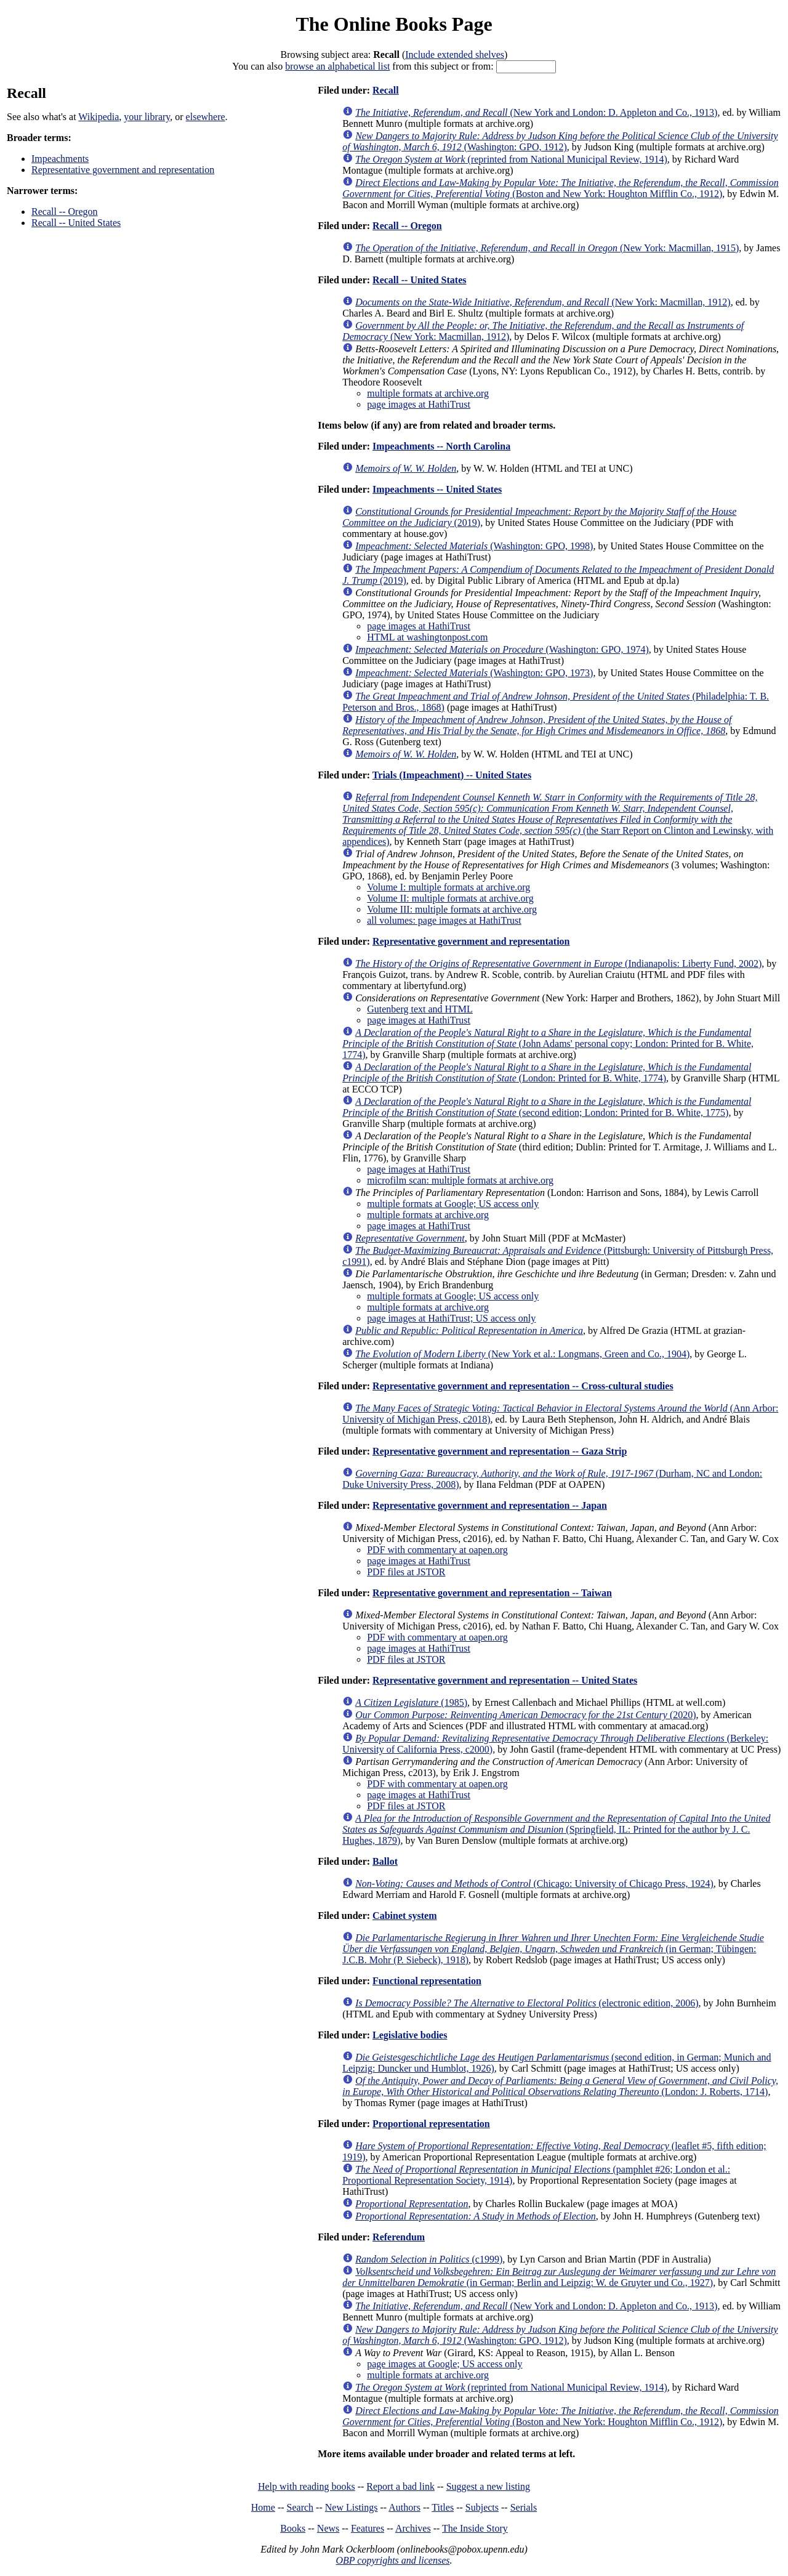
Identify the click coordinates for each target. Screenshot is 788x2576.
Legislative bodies (409, 2035)
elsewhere (205, 116)
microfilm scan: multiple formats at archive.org (460, 1180)
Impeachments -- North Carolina (441, 446)
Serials (523, 2507)
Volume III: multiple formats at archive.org (452, 909)
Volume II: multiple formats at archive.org (450, 898)
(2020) (525, 1715)
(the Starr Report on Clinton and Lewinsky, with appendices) (557, 819)
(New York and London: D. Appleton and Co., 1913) (536, 112)
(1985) (411, 1702)
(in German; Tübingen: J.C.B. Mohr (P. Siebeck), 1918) (553, 1948)
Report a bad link (400, 2486)
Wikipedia (98, 116)
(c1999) (428, 2259)
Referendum (398, 2237)
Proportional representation (431, 2123)
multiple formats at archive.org (428, 393)
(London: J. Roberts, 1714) (560, 2086)
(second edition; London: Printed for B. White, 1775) (546, 1107)
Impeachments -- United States (437, 489)
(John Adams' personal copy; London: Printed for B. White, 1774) (548, 1043)
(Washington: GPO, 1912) (560, 141)
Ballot (385, 1861)
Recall (385, 90)
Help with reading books (306, 2486)
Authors (404, 2507)
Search (300, 2507)
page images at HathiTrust (418, 404)
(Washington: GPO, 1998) (474, 546)
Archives (413, 2528)
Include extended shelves (454, 54)
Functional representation (426, 1981)
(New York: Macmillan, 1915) (547, 248)
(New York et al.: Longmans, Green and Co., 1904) (522, 1354)
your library (147, 116)
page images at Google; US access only (444, 2364)
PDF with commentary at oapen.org (437, 1549)
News (328, 2528)
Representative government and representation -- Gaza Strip (499, 1451)
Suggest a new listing (488, 2486)
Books (292, 2528)
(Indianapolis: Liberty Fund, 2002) (558, 963)
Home (263, 2507)
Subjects (482, 2507)
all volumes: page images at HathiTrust (444, 920)
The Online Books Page (394, 24)
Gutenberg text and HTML (420, 1009)
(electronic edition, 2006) (526, 2003)
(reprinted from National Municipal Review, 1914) (511, 159)
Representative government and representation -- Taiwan (492, 1593)
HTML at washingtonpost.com (427, 637)
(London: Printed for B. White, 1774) (546, 1072)
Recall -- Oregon (64, 211)
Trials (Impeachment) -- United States (451, 775)
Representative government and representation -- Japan (489, 1505)
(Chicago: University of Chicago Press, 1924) (534, 1883)
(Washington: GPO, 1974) (502, 649)
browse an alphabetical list (337, 66)
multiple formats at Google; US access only (453, 1203)
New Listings (351, 2507)
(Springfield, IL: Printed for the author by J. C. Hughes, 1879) (556, 1829)
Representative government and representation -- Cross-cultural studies (522, 1386)
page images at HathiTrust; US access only (451, 1318)
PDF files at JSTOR (406, 1572)
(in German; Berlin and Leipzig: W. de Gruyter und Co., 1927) (559, 2277)
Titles (443, 2507)
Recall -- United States (76, 222)
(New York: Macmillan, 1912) (543, 302)
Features (367, 2528)
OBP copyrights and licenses (392, 2560)
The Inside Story (475, 2528)
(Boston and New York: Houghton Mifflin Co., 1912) (560, 188)
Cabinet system (404, 1915)
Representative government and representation (122, 169)
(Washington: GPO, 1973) (474, 673)
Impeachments (60, 158)
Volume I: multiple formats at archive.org (448, 887)
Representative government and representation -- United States (504, 1680)
